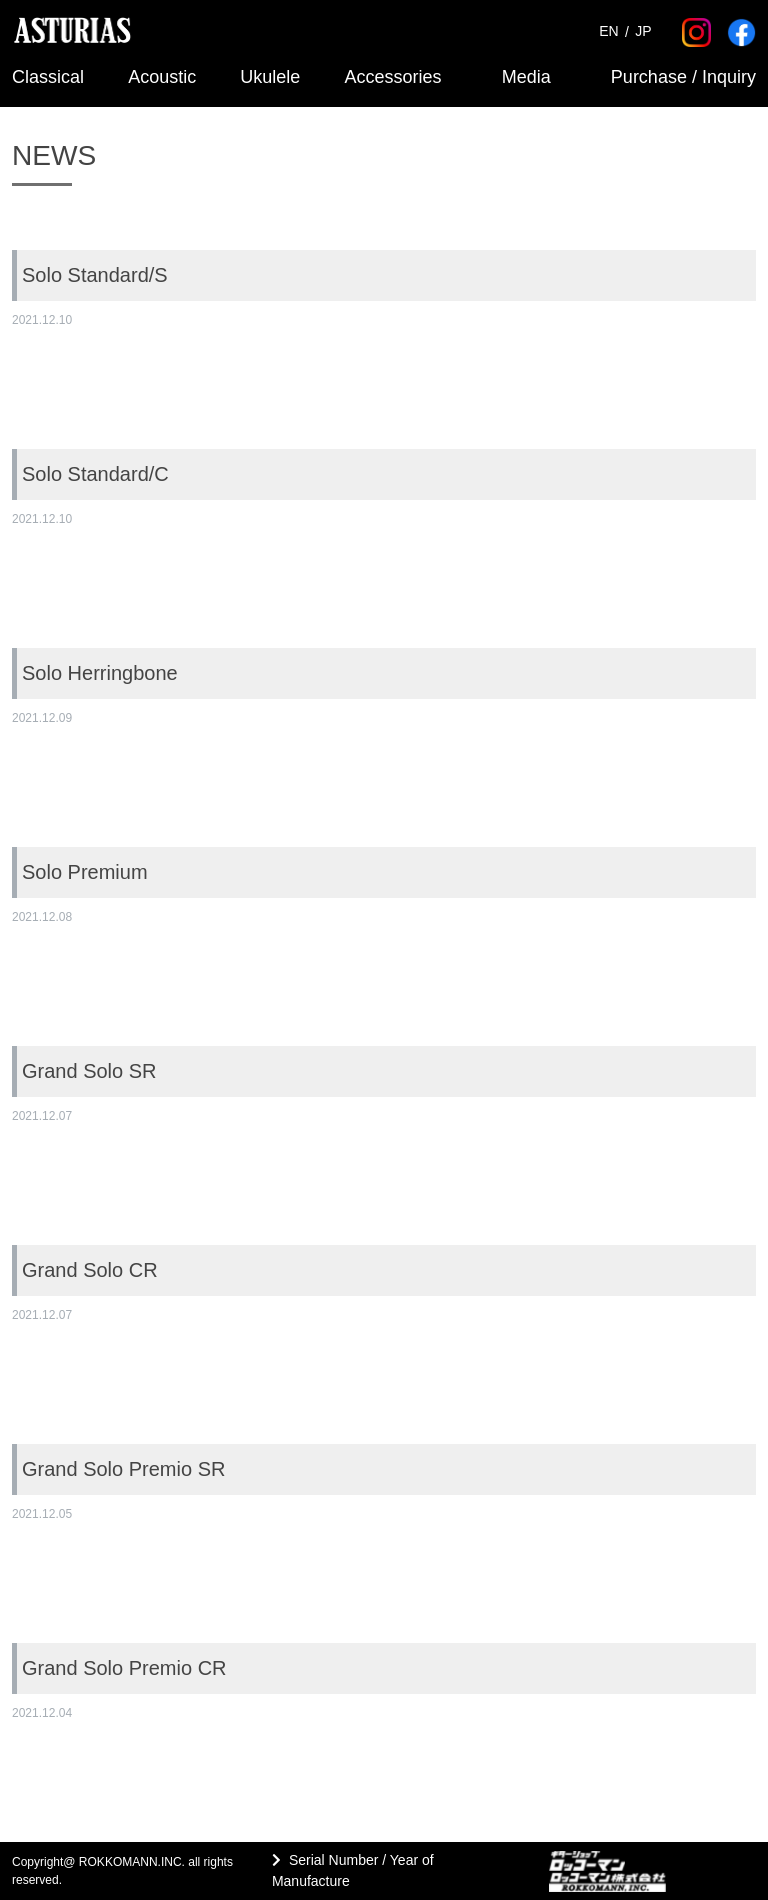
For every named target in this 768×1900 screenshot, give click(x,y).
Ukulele (270, 77)
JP (643, 32)
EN (608, 32)
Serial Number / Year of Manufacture (353, 1870)
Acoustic (162, 77)
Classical (48, 77)
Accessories (393, 77)
